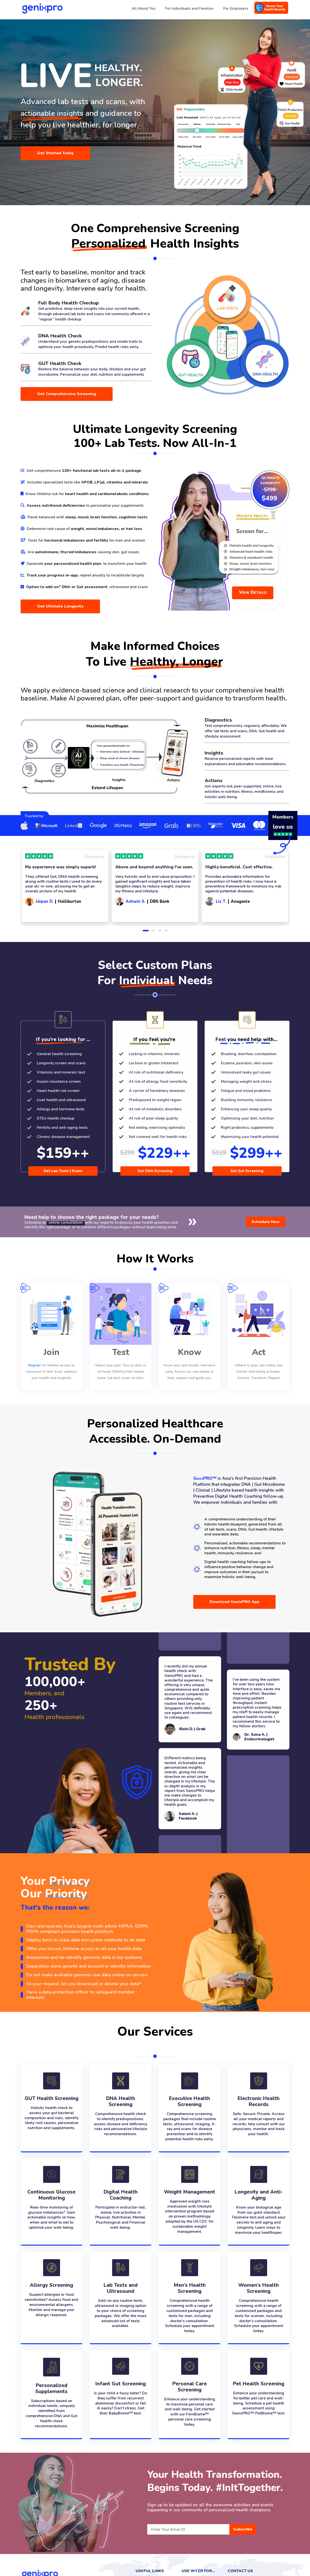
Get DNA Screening (155, 1173)
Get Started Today (59, 153)
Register (34, 1356)
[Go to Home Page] (42, 8)
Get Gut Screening (247, 1173)
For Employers (235, 8)
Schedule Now (265, 1212)
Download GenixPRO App (238, 1593)
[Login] (271, 8)
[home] (40, 2565)
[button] (145, 932)
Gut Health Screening (155, 2572)
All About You (143, 8)
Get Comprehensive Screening (70, 394)
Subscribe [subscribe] (242, 2520)
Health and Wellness (201, 2572)
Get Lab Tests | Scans (63, 1173)
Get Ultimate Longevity (64, 607)
